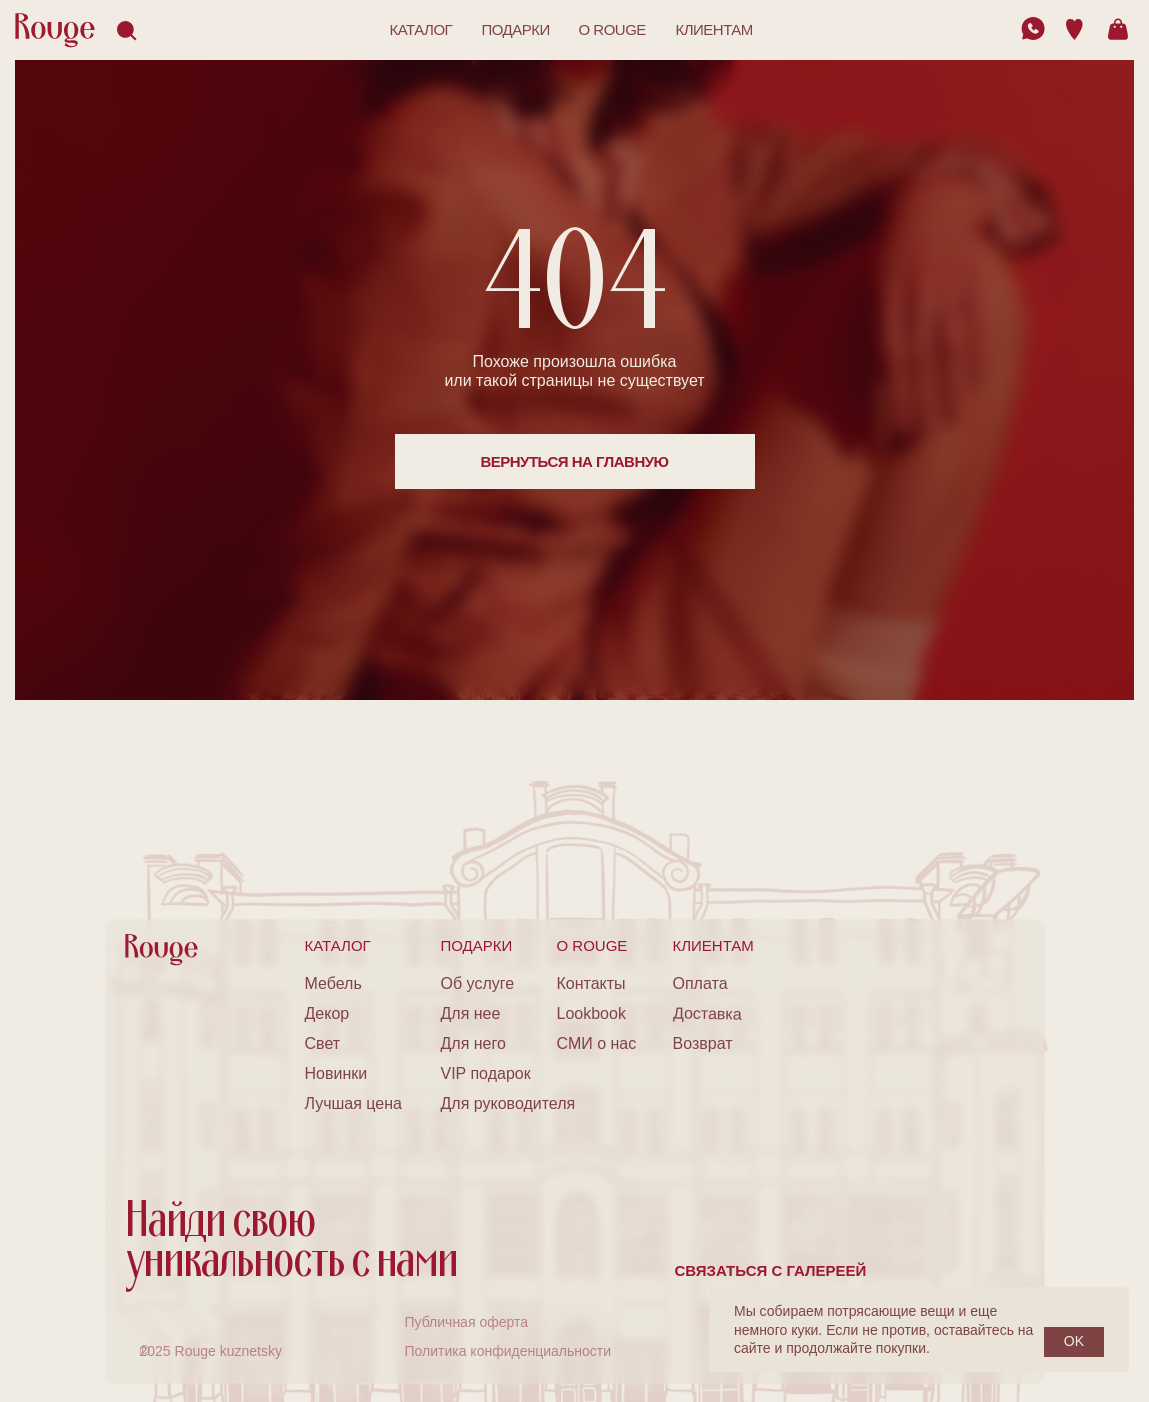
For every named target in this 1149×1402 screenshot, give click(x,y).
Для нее (471, 1013)
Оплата (700, 983)
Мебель (333, 983)
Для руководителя (508, 1103)
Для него (473, 1043)
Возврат (703, 1043)
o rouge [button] (612, 29)
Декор (327, 1013)
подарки (477, 945)
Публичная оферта (467, 1322)
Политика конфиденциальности (508, 1351)
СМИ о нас (597, 1043)
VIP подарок (486, 1073)
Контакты (591, 983)
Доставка (706, 1013)
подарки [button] (516, 29)
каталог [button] (421, 29)
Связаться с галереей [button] (771, 1270)
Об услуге (478, 983)
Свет (323, 1043)
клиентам (714, 29)
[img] (1033, 28)
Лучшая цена (353, 1103)
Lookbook (591, 1013)
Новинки (336, 1073)
